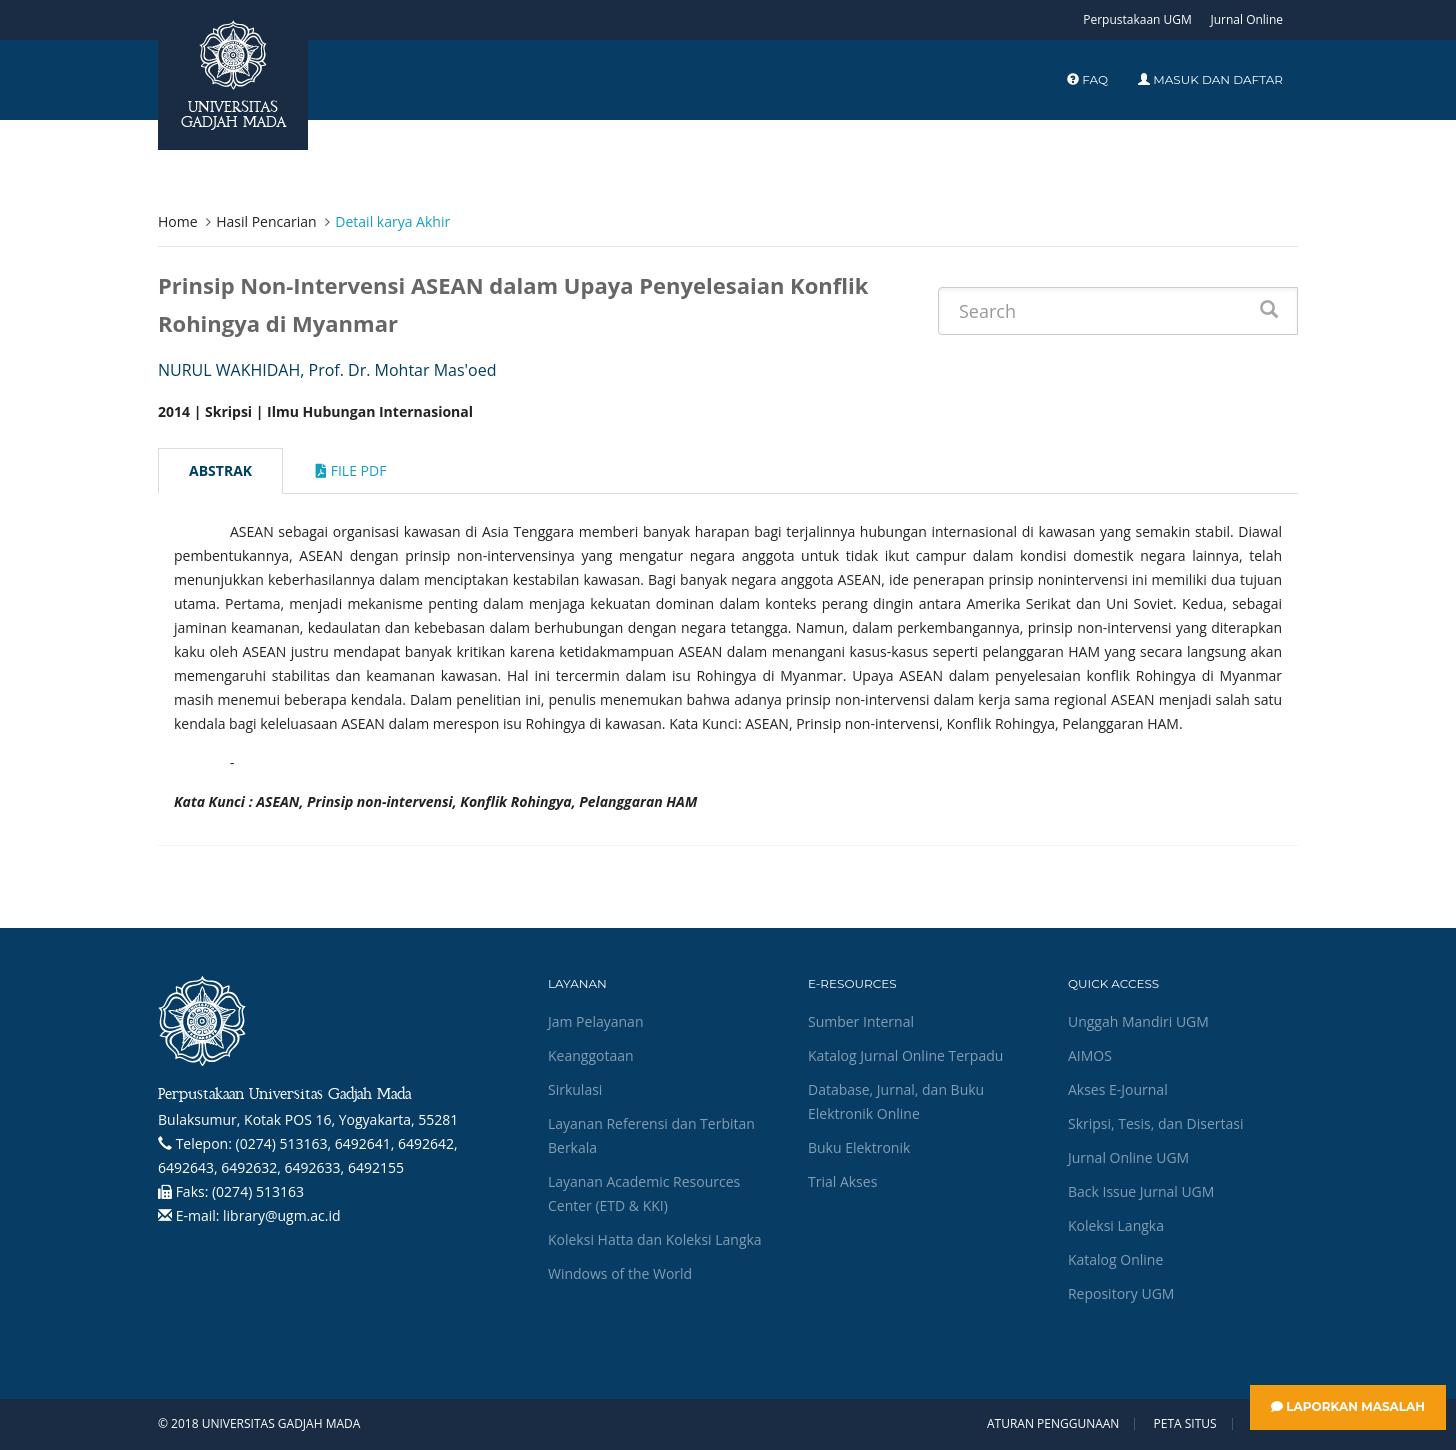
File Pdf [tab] (351, 470)
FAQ (1087, 79)
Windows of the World (620, 1273)
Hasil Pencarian (266, 221)
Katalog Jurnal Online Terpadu (905, 1055)
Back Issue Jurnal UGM (1141, 1191)
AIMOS (1090, 1055)
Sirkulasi (575, 1089)
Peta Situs (1185, 1424)
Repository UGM (1121, 1293)
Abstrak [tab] (220, 470)
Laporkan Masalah (1348, 1406)
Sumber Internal (861, 1021)
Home (178, 221)
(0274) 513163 (258, 1191)
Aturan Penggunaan (1053, 1424)
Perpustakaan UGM (1137, 19)
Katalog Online (1115, 1259)
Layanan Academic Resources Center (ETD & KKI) (644, 1193)
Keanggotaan (591, 1055)
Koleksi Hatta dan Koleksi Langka (655, 1239)
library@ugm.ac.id (282, 1215)
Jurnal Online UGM (1128, 1157)
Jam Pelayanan (595, 1021)
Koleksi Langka (1116, 1225)
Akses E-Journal (1118, 1089)
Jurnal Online (1246, 19)
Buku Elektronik (859, 1147)
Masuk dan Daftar (1210, 79)
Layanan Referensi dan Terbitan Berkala (651, 1135)
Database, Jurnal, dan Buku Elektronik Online (896, 1101)
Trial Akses (842, 1181)
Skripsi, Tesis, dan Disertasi (1156, 1123)
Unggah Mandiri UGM (1138, 1021)
